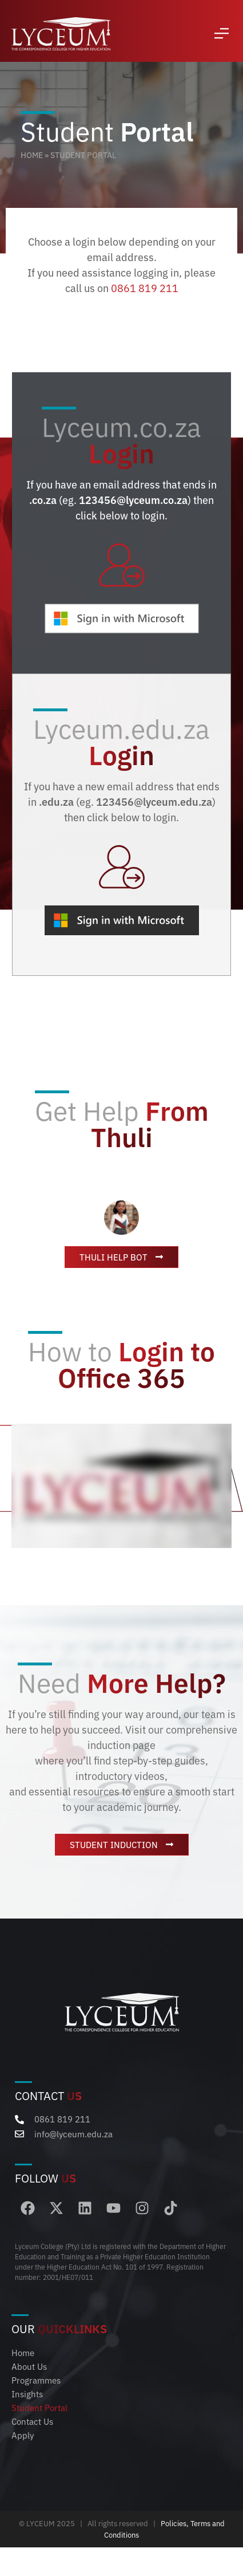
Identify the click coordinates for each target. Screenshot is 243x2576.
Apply (22, 2435)
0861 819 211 (144, 287)
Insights (27, 2394)
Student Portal (39, 2407)
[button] (222, 33)
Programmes (36, 2380)
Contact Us (32, 2421)
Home (32, 154)
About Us (29, 2366)
